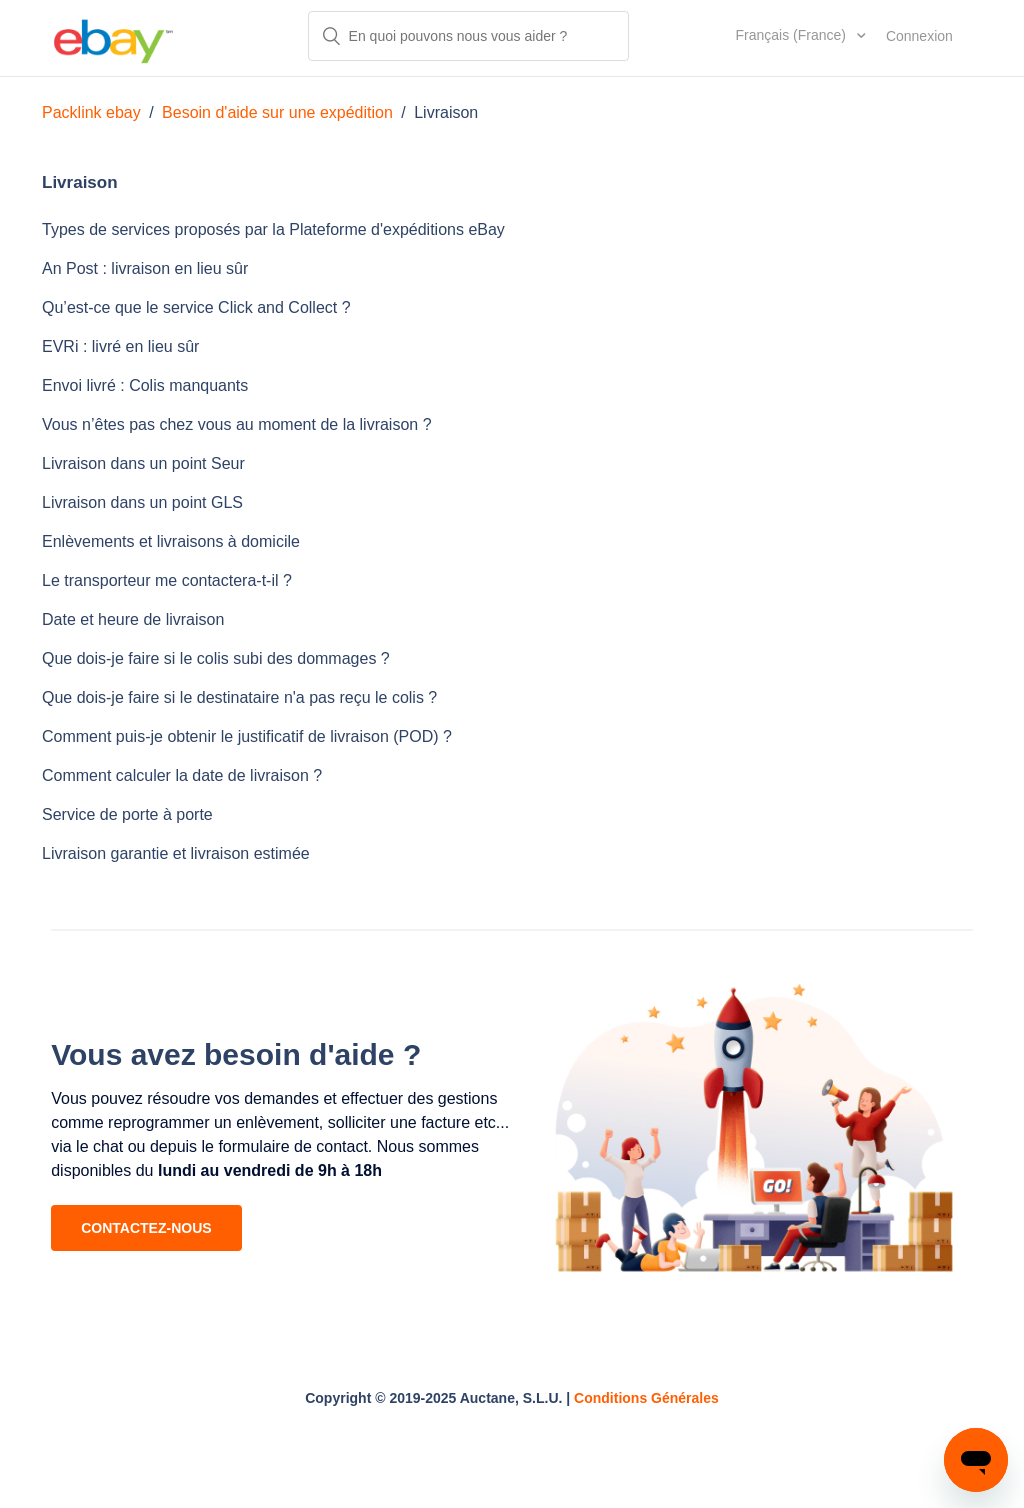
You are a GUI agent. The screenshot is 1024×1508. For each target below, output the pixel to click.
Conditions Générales (646, 1398)
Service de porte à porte (127, 814)
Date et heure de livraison (133, 619)
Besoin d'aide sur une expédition (277, 112)
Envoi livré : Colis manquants (145, 385)
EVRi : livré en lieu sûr (120, 346)
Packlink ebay (91, 112)
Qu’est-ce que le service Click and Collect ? (196, 307)
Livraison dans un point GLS (142, 502)
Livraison (446, 112)
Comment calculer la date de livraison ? (182, 775)
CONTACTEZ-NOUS (146, 1228)
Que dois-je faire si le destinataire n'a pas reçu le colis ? (239, 697)
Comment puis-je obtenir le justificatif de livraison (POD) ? (247, 736)
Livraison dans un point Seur (143, 463)
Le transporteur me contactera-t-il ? (167, 580)
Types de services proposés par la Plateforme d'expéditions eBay (273, 229)
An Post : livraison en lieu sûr (145, 268)
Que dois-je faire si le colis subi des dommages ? (216, 658)
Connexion (919, 36)
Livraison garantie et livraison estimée (176, 853)
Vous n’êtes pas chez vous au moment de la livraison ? (237, 424)
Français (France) (793, 35)
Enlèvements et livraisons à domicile (171, 541)
